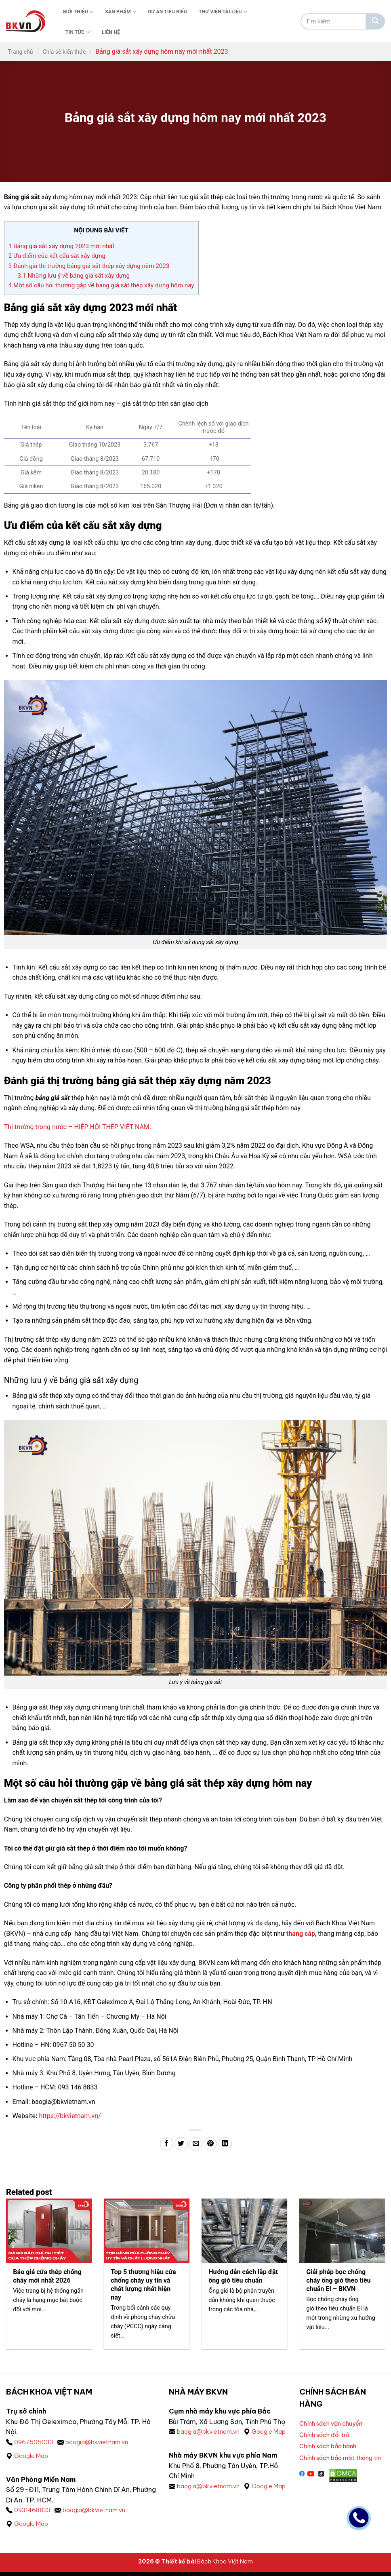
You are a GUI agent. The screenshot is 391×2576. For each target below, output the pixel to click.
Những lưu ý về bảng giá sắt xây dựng (74, 275)
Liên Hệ (111, 32)
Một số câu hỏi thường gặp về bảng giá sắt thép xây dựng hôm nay (101, 285)
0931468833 (33, 2513)
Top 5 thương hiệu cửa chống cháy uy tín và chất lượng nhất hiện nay (144, 2285)
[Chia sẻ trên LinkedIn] (225, 2143)
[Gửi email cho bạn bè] (195, 2143)
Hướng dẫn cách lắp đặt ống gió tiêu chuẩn (244, 2276)
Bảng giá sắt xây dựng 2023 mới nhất (61, 246)
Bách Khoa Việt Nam (225, 2565)
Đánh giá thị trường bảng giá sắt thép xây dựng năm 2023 (89, 266)
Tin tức (77, 32)
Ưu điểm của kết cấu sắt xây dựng (56, 255)
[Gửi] (375, 21)
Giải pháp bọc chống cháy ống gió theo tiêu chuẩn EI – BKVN (339, 2281)
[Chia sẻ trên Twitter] (181, 2143)
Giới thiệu (78, 12)
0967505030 (34, 2443)
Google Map (33, 2458)
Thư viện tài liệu (223, 12)
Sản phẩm (120, 12)
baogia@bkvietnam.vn (100, 2443)
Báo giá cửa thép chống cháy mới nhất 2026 (48, 2276)
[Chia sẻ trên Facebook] (166, 2143)
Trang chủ (20, 51)
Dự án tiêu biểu (167, 12)
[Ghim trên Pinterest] (210, 2143)
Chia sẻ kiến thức (64, 51)
